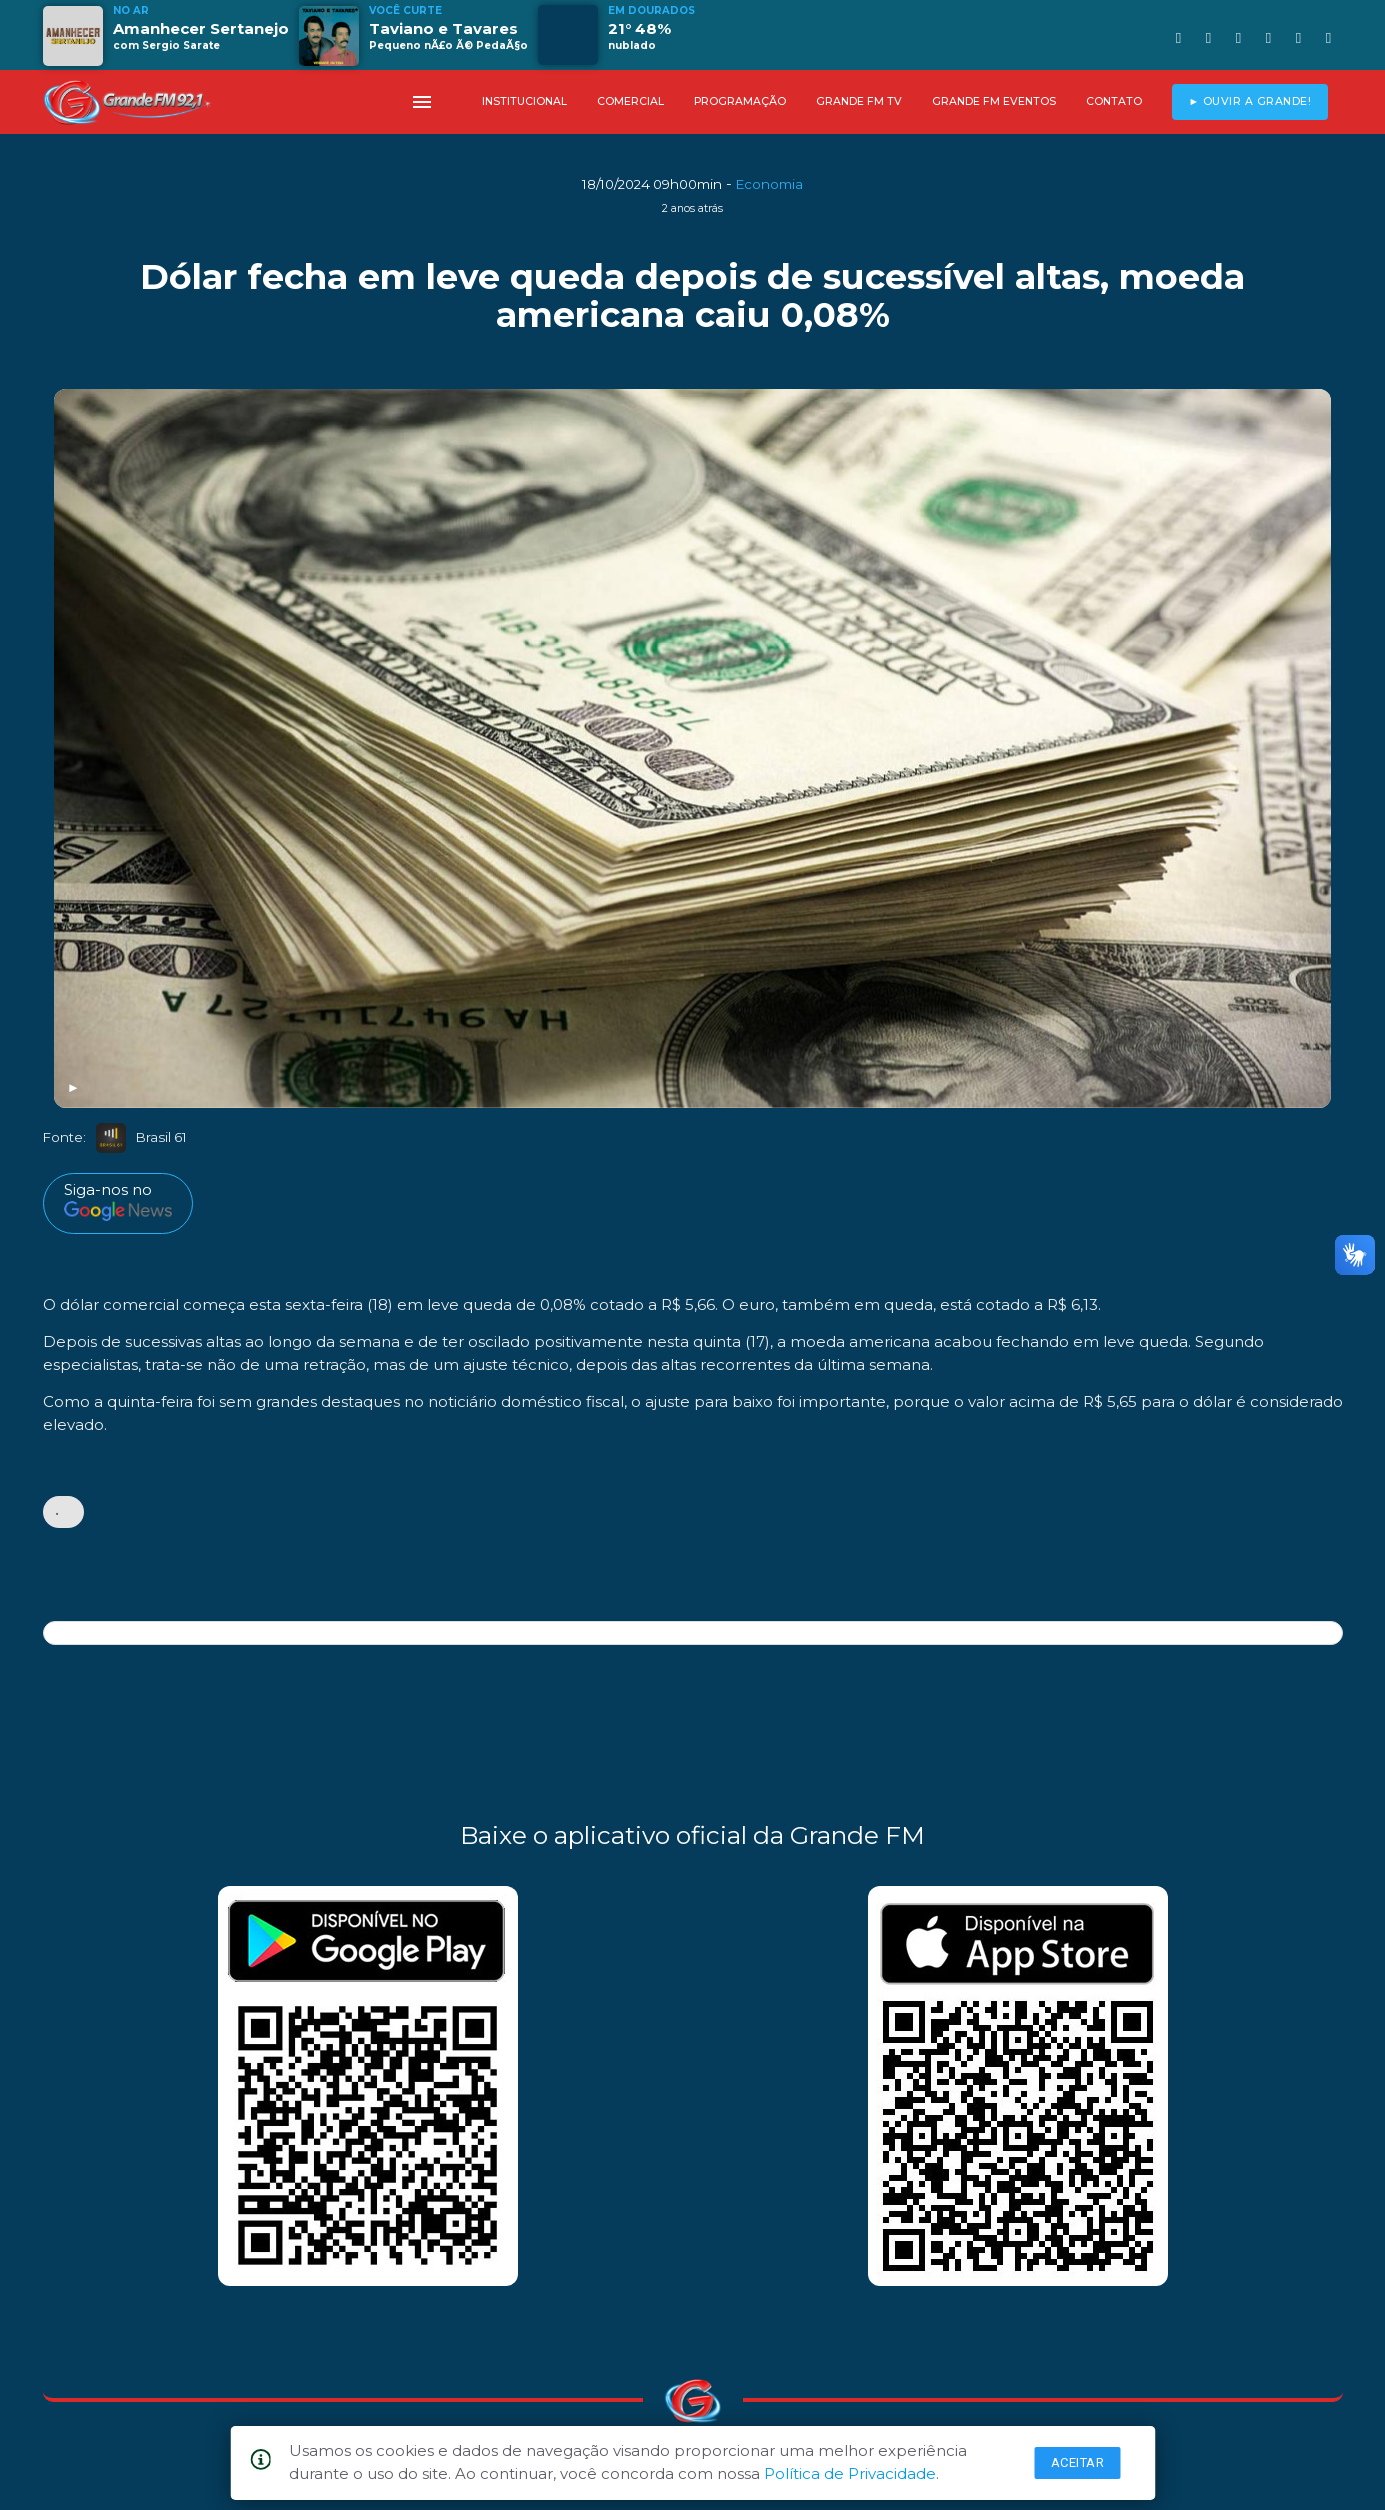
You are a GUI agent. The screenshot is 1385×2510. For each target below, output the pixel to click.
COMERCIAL (630, 101)
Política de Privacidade (850, 2473)
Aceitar (1078, 2462)
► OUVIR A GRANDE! (1249, 101)
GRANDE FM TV (859, 101)
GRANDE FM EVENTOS (994, 101)
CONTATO (1114, 101)
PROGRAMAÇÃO (740, 101)
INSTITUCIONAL (524, 101)
